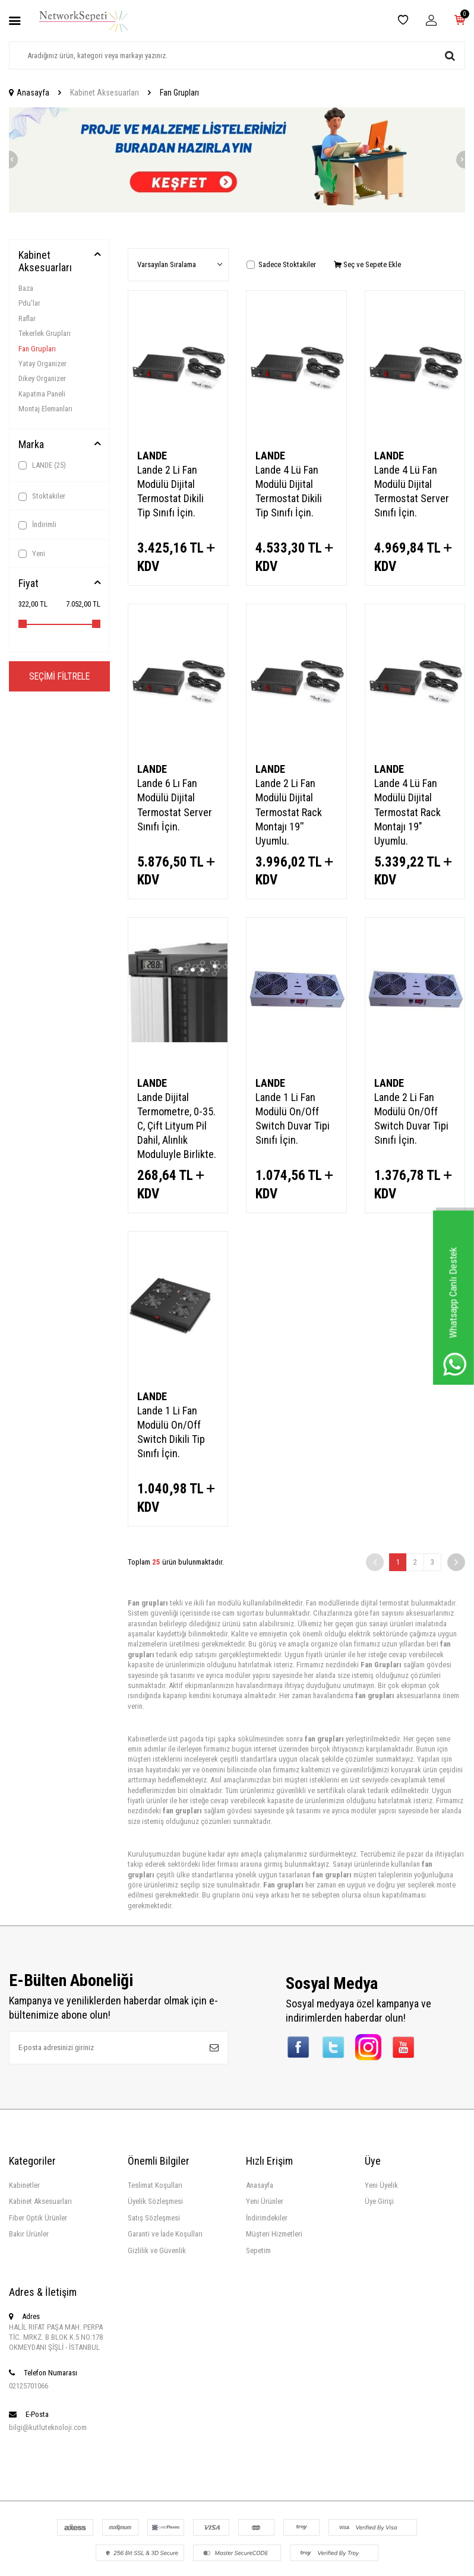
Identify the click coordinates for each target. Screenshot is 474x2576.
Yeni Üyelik (381, 2185)
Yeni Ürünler (264, 2201)
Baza (25, 288)
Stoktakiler (41, 496)
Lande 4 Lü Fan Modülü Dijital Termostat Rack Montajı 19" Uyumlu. (407, 811)
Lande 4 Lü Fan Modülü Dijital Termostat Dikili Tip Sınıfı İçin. (288, 491)
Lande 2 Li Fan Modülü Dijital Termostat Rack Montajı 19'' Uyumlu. (288, 811)
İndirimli (37, 524)
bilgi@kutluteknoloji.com (48, 2427)
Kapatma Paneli (41, 393)
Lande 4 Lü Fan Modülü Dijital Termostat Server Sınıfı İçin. (411, 491)
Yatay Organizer (42, 363)
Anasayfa (29, 92)
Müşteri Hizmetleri (274, 2233)
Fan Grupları (37, 348)
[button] (9, 160)
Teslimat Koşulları (155, 2185)
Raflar (27, 318)
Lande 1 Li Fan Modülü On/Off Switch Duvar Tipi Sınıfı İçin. (292, 1118)
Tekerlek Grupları (44, 333)
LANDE (42, 465)
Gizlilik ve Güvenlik (157, 2250)
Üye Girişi (379, 2201)
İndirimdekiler (266, 2217)
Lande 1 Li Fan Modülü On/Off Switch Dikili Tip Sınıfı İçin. (171, 1432)
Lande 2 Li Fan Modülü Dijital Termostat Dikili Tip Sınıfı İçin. (170, 491)
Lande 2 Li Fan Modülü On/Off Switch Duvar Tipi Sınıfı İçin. (411, 1118)
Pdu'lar (29, 303)
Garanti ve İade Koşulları (165, 2233)
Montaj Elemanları (45, 408)
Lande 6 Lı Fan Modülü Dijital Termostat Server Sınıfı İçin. (174, 804)
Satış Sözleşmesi (154, 2217)
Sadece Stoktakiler (281, 264)
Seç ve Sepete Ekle (367, 264)
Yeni (31, 554)
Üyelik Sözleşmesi (155, 2201)
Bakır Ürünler (29, 2233)
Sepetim (258, 2250)
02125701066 (28, 2385)
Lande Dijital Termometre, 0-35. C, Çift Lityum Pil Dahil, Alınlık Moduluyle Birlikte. (176, 1125)
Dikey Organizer (42, 378)
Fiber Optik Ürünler (38, 2217)
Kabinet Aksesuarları (104, 92)
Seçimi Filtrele (59, 676)
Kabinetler (24, 2185)
